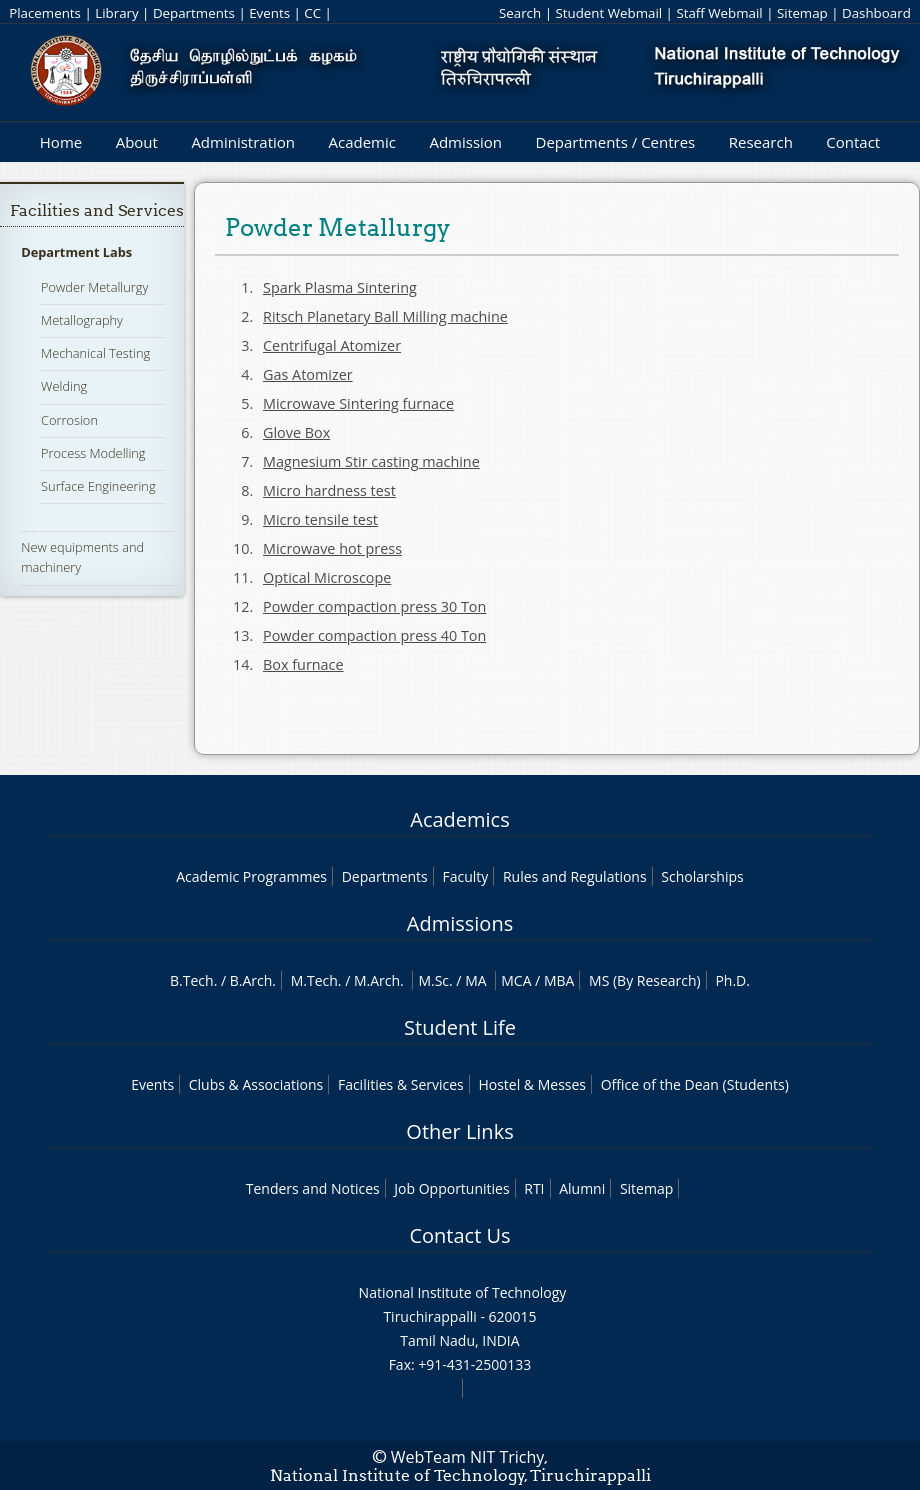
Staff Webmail (719, 13)
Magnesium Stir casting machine (371, 461)
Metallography (82, 320)
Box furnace (303, 664)
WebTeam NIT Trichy (468, 1457)
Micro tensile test (320, 519)
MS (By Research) (645, 980)
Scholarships (702, 876)
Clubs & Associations (256, 1084)
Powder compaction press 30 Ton (374, 606)
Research (761, 142)
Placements (45, 13)
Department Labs (76, 252)
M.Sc (433, 980)
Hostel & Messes (532, 1084)
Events (269, 13)
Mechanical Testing (95, 353)
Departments (194, 13)
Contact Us (459, 1235)
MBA (559, 980)
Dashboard (876, 13)
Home (61, 142)
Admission (465, 142)
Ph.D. (732, 980)
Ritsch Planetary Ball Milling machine (385, 316)
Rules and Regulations (575, 876)
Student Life (460, 1027)
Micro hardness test (329, 490)
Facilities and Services (97, 210)
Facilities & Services (401, 1084)
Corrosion (69, 420)
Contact (853, 142)
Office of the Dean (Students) (695, 1084)
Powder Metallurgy (94, 287)
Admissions (460, 923)
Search (520, 13)
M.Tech (314, 980)
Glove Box (296, 432)
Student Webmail (608, 13)
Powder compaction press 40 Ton (374, 635)
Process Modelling (93, 453)
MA (475, 980)
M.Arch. (379, 980)
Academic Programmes (251, 876)
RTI (534, 1188)
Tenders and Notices (313, 1188)
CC (312, 13)
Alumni (582, 1188)
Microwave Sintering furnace (358, 403)
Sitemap (802, 13)
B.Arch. (253, 980)
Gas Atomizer (308, 374)
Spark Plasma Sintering (340, 287)
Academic (361, 142)
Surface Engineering (98, 486)
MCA (516, 980)
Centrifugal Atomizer (332, 345)
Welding (64, 386)
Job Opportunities (451, 1188)
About (137, 142)
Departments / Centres (616, 142)
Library (116, 13)
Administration (243, 142)
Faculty (465, 876)
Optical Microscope (327, 577)
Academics (459, 819)
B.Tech (192, 980)
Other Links (459, 1131)
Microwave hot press (332, 548)
